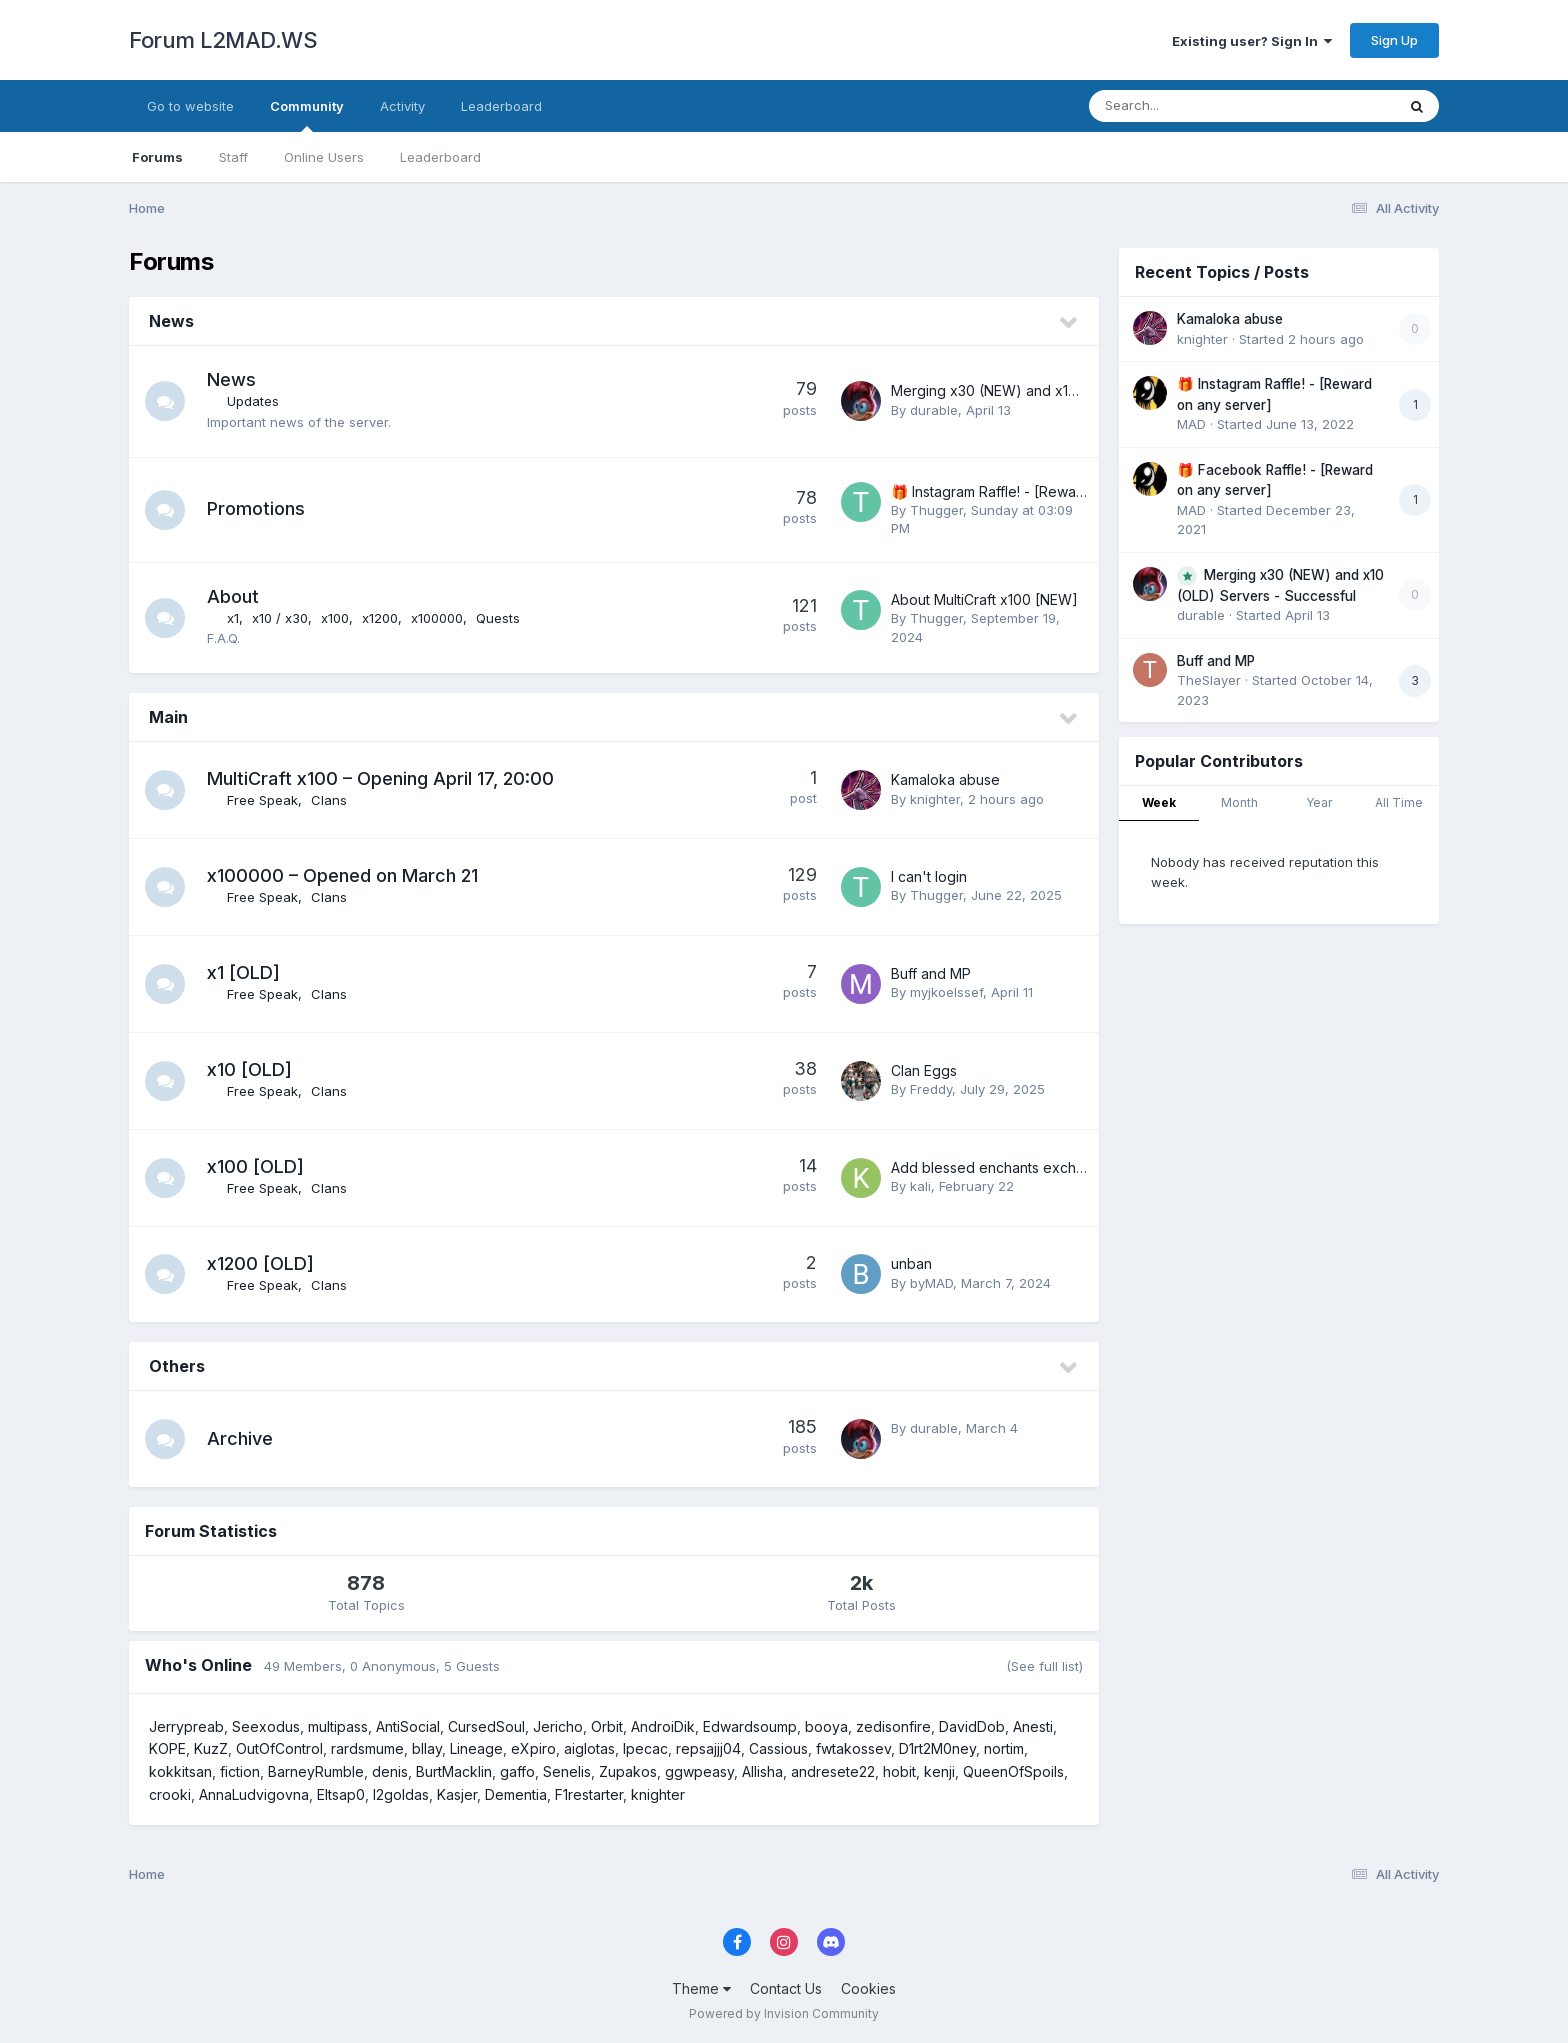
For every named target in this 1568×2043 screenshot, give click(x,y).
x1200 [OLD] (260, 1263)
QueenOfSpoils (1013, 1771)
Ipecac (645, 1748)
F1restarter (589, 1794)
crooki (170, 1794)
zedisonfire (893, 1726)
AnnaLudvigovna (254, 1794)
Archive (240, 1438)
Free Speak (262, 800)
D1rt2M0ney (937, 1748)
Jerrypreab (186, 1726)
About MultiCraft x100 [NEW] (984, 599)
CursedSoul (486, 1726)
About (233, 596)
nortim (1004, 1748)
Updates (253, 401)
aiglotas (589, 1748)
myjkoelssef (946, 992)
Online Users (324, 157)
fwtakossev (853, 1748)
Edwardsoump (750, 1726)
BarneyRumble (316, 1771)
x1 (233, 618)
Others (177, 1366)
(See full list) (1044, 1666)
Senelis (567, 1771)
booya (826, 1726)
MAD (1191, 424)
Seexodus (266, 1726)
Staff (233, 157)
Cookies (868, 1988)
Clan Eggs (924, 1070)
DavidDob (972, 1726)
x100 (335, 618)
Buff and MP (931, 973)
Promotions (256, 508)
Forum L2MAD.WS (223, 40)
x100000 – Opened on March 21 (342, 875)
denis (390, 1771)
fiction (240, 1771)
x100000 (437, 618)
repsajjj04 (708, 1748)
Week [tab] (1159, 802)
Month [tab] (1239, 802)
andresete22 (833, 1771)
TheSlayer (1209, 680)
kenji (939, 1771)
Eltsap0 (341, 1794)
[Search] (1187, 106)
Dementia (516, 1794)
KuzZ (211, 1748)
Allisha (762, 1771)
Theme (701, 1988)
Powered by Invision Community (784, 2013)
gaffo (517, 1771)
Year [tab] (1319, 802)
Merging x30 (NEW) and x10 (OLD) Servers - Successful (1076, 390)
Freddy (931, 1089)
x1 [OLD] (243, 972)
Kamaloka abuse (945, 779)
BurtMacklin (454, 1771)
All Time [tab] (1399, 802)
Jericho (558, 1726)
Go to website (190, 106)
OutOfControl (279, 1748)
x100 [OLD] (255, 1166)
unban (911, 1263)
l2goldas (401, 1794)
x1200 (380, 618)
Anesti (1033, 1726)
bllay (427, 1748)
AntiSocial (408, 1726)
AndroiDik (663, 1726)
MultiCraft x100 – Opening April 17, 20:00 (380, 778)
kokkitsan (180, 1771)
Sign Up (1394, 40)
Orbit (607, 1726)
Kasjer (457, 1794)
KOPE (167, 1748)
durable (934, 410)
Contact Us (786, 1988)
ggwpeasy (699, 1771)
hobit (899, 1771)
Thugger (936, 510)
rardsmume (367, 1748)
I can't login (929, 876)
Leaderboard (440, 157)
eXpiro (533, 1748)
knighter (935, 799)
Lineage (476, 1748)
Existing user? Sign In (1252, 41)
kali (920, 1186)
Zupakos (628, 1771)
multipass (338, 1726)
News (171, 321)
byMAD (931, 1283)
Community (307, 115)
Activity (402, 106)
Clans (329, 800)
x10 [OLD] (249, 1069)
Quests (498, 618)
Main (168, 717)
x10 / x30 (280, 618)
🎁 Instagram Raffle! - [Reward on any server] (1041, 491)
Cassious (778, 1748)
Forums (157, 157)
